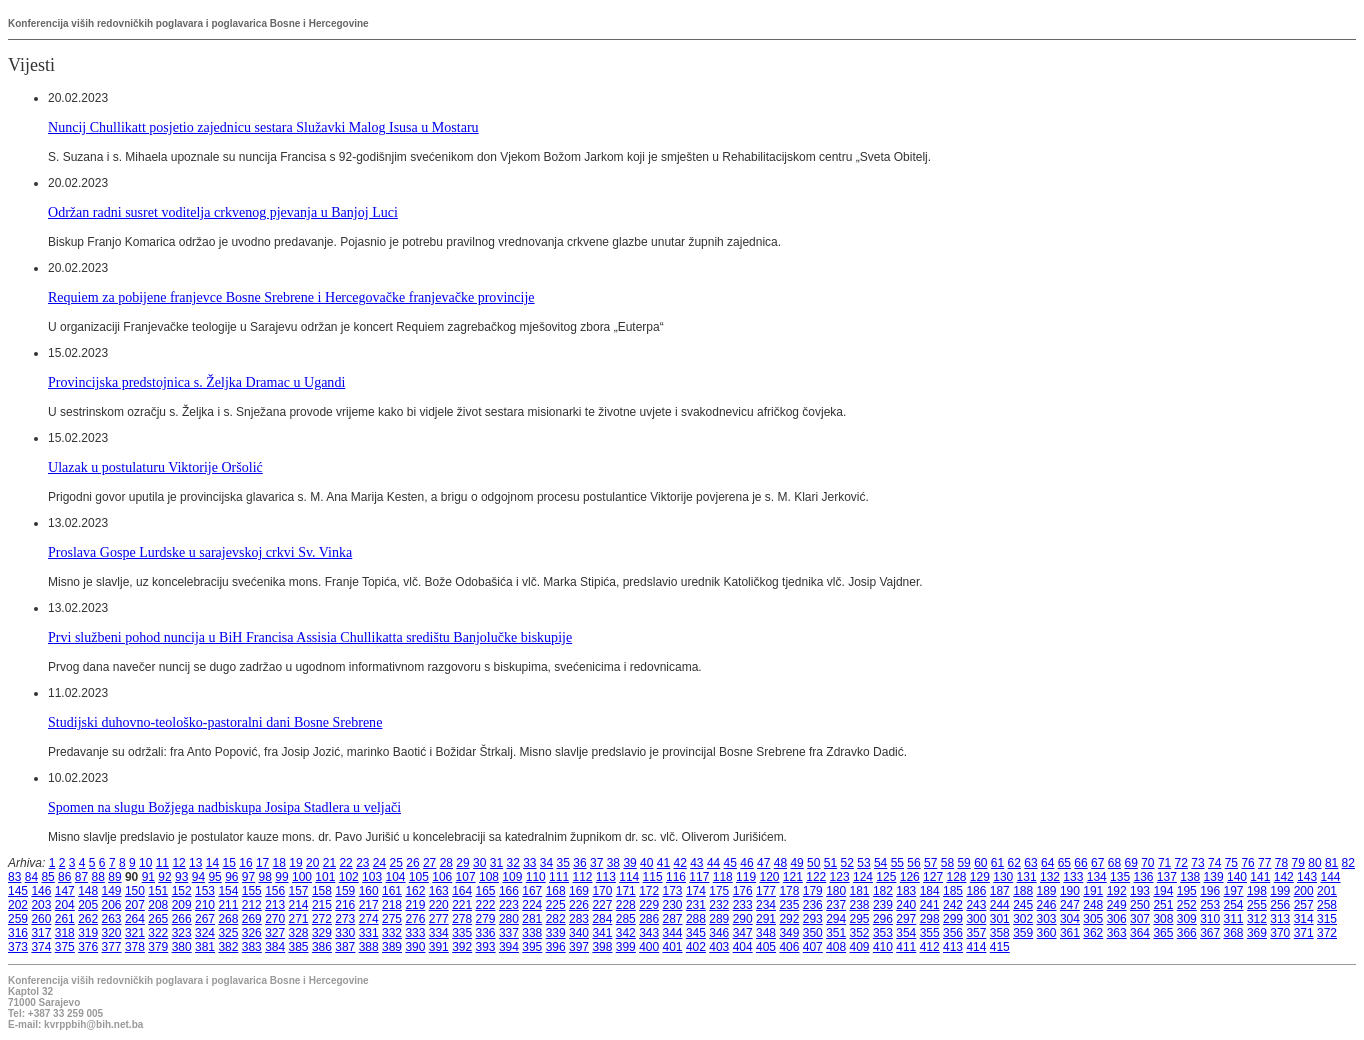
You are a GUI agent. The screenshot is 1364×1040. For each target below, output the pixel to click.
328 (299, 933)
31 (496, 863)
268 (228, 919)
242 (953, 905)
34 (546, 863)
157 (299, 891)
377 (112, 947)
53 (863, 863)
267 (205, 919)
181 (860, 891)
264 (135, 919)
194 (1163, 891)
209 (182, 905)
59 (963, 863)
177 (766, 891)
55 (897, 863)
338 (532, 933)
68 (1114, 863)
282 (556, 919)
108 (489, 877)
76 (1247, 863)
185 (953, 891)
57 (930, 863)
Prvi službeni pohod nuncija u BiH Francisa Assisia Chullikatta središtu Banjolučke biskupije (310, 637)
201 (1327, 891)
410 (883, 947)
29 (462, 863)
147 (65, 891)
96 (231, 877)
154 (228, 891)
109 (512, 877)
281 (532, 919)
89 (114, 877)
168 (556, 891)
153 (205, 891)
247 (1070, 905)
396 (556, 947)
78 (1281, 863)
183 (906, 891)
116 (676, 877)
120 (769, 877)
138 (1190, 877)
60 (980, 863)
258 (1327, 905)
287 (673, 919)
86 (64, 877)
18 (279, 863)
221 (462, 905)
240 (906, 905)
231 (696, 905)
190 (1070, 891)
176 (743, 891)
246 (1047, 905)
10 (145, 863)
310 (1210, 919)
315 (1327, 919)
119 (746, 877)
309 (1187, 919)
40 (646, 863)
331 (369, 933)
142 (1284, 877)
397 (579, 947)
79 (1298, 863)
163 (439, 891)
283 (579, 919)
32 (512, 863)
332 (392, 933)
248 (1093, 905)
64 (1047, 863)
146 (41, 891)
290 (743, 919)
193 (1140, 891)
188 (1023, 891)
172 (649, 891)
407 (813, 947)
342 (626, 933)
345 (696, 933)
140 (1237, 877)
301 (1000, 919)
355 (930, 933)
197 (1234, 891)
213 (275, 905)
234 (766, 905)
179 (813, 891)
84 (31, 877)
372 (1327, 933)
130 (1003, 877)
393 (486, 947)
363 (1117, 933)
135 (1120, 877)
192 (1117, 891)
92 (164, 877)
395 (532, 947)
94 (198, 877)
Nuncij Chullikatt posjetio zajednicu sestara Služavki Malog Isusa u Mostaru (263, 127)
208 (158, 905)
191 (1093, 891)
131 (1027, 877)
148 (88, 891)
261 (65, 919)
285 (626, 919)
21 (329, 863)
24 (379, 863)
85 (47, 877)
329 (322, 933)
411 (906, 947)
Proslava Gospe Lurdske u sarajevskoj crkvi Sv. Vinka (200, 552)
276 (415, 919)
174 (696, 891)
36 (579, 863)
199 (1280, 891)
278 (462, 919)
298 (930, 919)
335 (462, 933)
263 (112, 919)
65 (1064, 863)
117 (699, 877)
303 (1047, 919)
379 (158, 947)
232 (719, 905)
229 (649, 905)
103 (372, 877)
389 (392, 947)
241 (930, 905)
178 (789, 891)
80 (1314, 863)
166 (509, 891)
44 (713, 863)
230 (673, 905)
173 (673, 891)
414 (976, 947)
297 (906, 919)
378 (135, 947)
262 (88, 919)
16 (245, 863)
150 (135, 891)
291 (766, 919)
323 (182, 933)
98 (265, 877)
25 (396, 863)
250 (1140, 905)
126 (910, 877)
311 (1234, 919)
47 (763, 863)
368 (1234, 933)
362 (1093, 933)
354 (906, 933)
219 (415, 905)
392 (462, 947)
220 (439, 905)
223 (509, 905)
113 (606, 877)
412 (930, 947)
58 (947, 863)
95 (214, 877)
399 (626, 947)
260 (41, 919)
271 (299, 919)
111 (559, 877)
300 (976, 919)
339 (556, 933)
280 (509, 919)
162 (415, 891)
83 (14, 877)
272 (322, 919)
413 (953, 947)
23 (362, 863)
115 (653, 877)
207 (135, 905)
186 (976, 891)
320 (112, 933)
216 (345, 905)
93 (181, 877)
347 (743, 933)
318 (65, 933)
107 (466, 877)
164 (462, 891)
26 (412, 863)
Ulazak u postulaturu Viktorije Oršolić (155, 467)
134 (1097, 877)
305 (1093, 919)
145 (18, 891)
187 (1000, 891)
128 (956, 877)
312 (1257, 919)
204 (65, 905)
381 (205, 947)
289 (719, 919)
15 (229, 863)
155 (252, 891)
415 (1000, 947)
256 (1280, 905)
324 (205, 933)
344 (673, 933)
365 (1163, 933)
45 (730, 863)
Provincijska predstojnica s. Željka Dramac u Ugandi (196, 382)
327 (275, 933)
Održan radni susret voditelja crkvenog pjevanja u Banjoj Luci (223, 212)
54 (880, 863)
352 (860, 933)
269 (252, 919)
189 (1047, 891)
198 (1257, 891)
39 (629, 863)
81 (1331, 863)
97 (248, 877)
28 (446, 863)
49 (796, 863)
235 (789, 905)
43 (696, 863)
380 (182, 947)
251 (1163, 905)
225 (556, 905)
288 (696, 919)
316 (18, 933)
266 (182, 919)
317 (41, 933)
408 (836, 947)
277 (439, 919)
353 (883, 933)
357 (976, 933)
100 (302, 877)
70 (1147, 863)
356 (953, 933)
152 (182, 891)
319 (88, 933)
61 (997, 863)
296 (883, 919)
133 (1073, 877)
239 (883, 905)
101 (325, 877)
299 (953, 919)
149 (112, 891)
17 (262, 863)
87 (81, 877)
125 (886, 877)
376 (88, 947)
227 (602, 905)
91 (148, 877)
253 (1210, 905)
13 (195, 863)
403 (719, 947)
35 (563, 863)
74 (1214, 863)
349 (789, 933)
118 (723, 877)
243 (976, 905)
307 (1140, 919)
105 (419, 877)
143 (1307, 877)
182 (883, 891)
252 (1187, 905)
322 (158, 933)
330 (345, 933)
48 (780, 863)
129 (980, 877)
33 (529, 863)
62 (1014, 863)
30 (479, 863)
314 (1304, 919)
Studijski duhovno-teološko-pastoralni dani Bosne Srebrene (215, 722)
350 (813, 933)
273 (345, 919)
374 (41, 947)
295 (860, 919)
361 (1070, 933)
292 (789, 919)
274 (369, 919)
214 (299, 905)
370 (1280, 933)
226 (579, 905)
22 (345, 863)
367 (1210, 933)
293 (813, 919)
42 (679, 863)
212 (252, 905)
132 (1050, 877)
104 (395, 877)
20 (312, 863)
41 (663, 863)
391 (439, 947)
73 (1197, 863)
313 (1280, 919)
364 (1140, 933)
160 (369, 891)
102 (349, 877)
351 (836, 933)
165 (486, 891)
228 (626, 905)
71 (1164, 863)
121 (793, 877)
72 (1181, 863)
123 (840, 877)
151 (158, 891)
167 (532, 891)
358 (1000, 933)
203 (41, 905)
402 (696, 947)
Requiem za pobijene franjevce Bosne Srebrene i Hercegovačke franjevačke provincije (291, 297)
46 (746, 863)
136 (1143, 877)
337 (509, 933)
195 (1187, 891)
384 (275, 947)
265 (158, 919)
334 (439, 933)
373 (18, 947)
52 (847, 863)
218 (392, 905)
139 (1214, 877)
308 (1163, 919)
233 (743, 905)
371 (1304, 933)
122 (816, 877)
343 (649, 933)
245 (1023, 905)
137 (1167, 877)
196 (1210, 891)
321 (135, 933)
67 (1097, 863)
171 (626, 891)
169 (579, 891)
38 (613, 863)
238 (860, 905)
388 (369, 947)
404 (743, 947)
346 (719, 933)
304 (1070, 919)
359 (1023, 933)
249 (1117, 905)
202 (18, 905)
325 (228, 933)
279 (486, 919)
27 (429, 863)
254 (1234, 905)
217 (369, 905)
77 (1264, 863)
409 (860, 947)
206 (112, 905)
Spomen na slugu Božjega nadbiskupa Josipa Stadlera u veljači (224, 807)
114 (629, 877)
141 (1260, 877)
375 (65, 947)
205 (88, 905)
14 (212, 863)
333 (415, 933)
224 (532, 905)
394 (509, 947)
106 (442, 877)
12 (178, 863)
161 (392, 891)
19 (295, 863)
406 (789, 947)
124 (863, 877)
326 (252, 933)
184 (930, 891)
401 (673, 947)
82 (1348, 863)
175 (719, 891)
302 (1023, 919)
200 (1304, 891)
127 (933, 877)
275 (392, 919)
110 (536, 877)
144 (1330, 877)
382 (228, 947)
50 (813, 863)
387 (345, 947)
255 (1257, 905)
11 (162, 863)
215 (322, 905)
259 (18, 919)
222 (486, 905)
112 (582, 877)
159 (345, 891)
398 (602, 947)
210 (205, 905)
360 (1047, 933)
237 (836, 905)
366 (1187, 933)
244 (1000, 905)
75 (1231, 863)
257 (1304, 905)
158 (322, 891)
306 (1117, 919)
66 (1080, 863)
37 (596, 863)
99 (281, 877)
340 (579, 933)
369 (1257, 933)
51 (830, 863)
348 (766, 933)
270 (275, 919)
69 (1130, 863)
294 (836, 919)
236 (813, 905)
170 (602, 891)
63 (1030, 863)
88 (98, 877)
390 (415, 947)
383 (252, 947)
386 (322, 947)
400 (649, 947)
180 (836, 891)
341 (602, 933)
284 (602, 919)
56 (913, 863)
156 (275, 891)
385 (299, 947)
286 (649, 919)
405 (766, 947)
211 (228, 905)
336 (486, 933)
